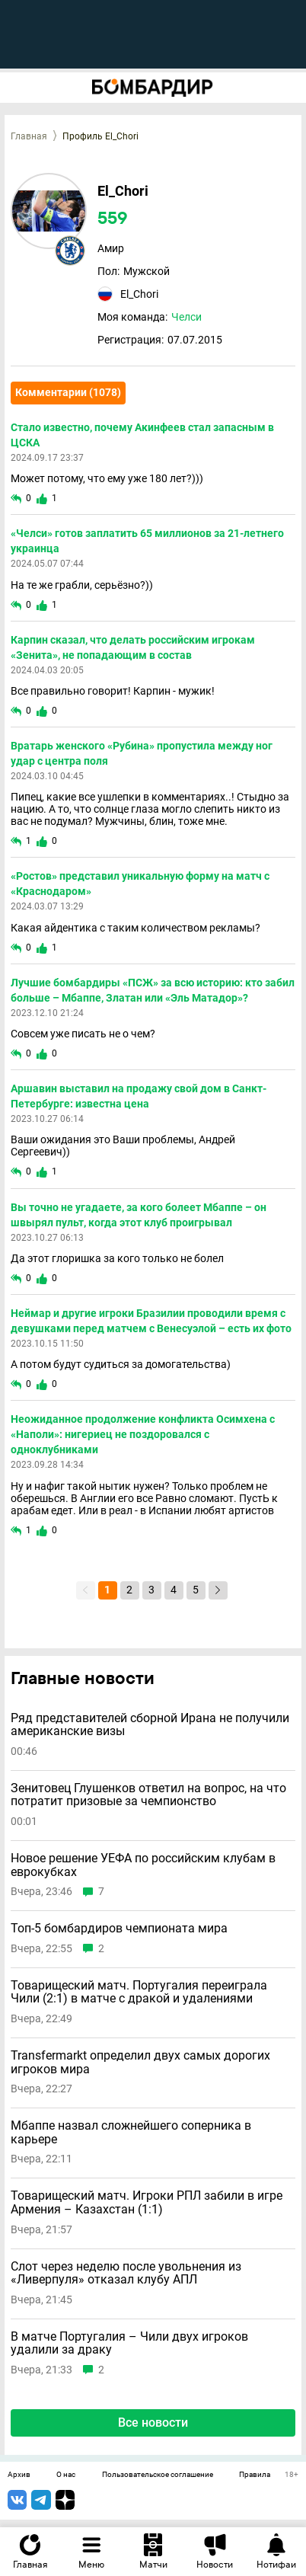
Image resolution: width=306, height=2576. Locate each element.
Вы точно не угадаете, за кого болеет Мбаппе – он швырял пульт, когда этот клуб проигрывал (138, 1215)
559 (112, 219)
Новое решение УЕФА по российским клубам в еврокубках (143, 1865)
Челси (186, 317)
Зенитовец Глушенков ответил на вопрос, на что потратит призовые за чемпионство (148, 1795)
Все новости (153, 2422)
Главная (29, 136)
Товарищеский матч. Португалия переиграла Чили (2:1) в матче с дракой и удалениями (139, 1992)
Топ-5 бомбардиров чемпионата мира (119, 1928)
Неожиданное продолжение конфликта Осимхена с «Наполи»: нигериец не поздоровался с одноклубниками (143, 1434)
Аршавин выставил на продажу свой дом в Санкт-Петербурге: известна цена (138, 1096)
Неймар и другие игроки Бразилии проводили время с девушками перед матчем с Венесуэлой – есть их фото (151, 1320)
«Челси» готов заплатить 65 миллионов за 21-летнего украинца (147, 541)
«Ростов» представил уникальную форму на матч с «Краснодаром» (140, 883)
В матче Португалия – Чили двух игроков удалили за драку (129, 2343)
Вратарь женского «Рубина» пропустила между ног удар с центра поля (142, 753)
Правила (254, 2475)
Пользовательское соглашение (157, 2475)
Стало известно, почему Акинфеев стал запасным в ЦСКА (142, 435)
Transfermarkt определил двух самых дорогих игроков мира (140, 2062)
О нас (65, 2475)
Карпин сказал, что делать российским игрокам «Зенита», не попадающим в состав (133, 647)
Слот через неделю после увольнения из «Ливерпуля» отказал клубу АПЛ (126, 2273)
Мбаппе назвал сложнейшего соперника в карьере (131, 2132)
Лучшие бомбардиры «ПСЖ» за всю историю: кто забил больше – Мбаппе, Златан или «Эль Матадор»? (153, 990)
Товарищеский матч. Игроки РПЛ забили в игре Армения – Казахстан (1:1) (146, 2202)
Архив (19, 2475)
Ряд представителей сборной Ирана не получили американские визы (150, 1724)
